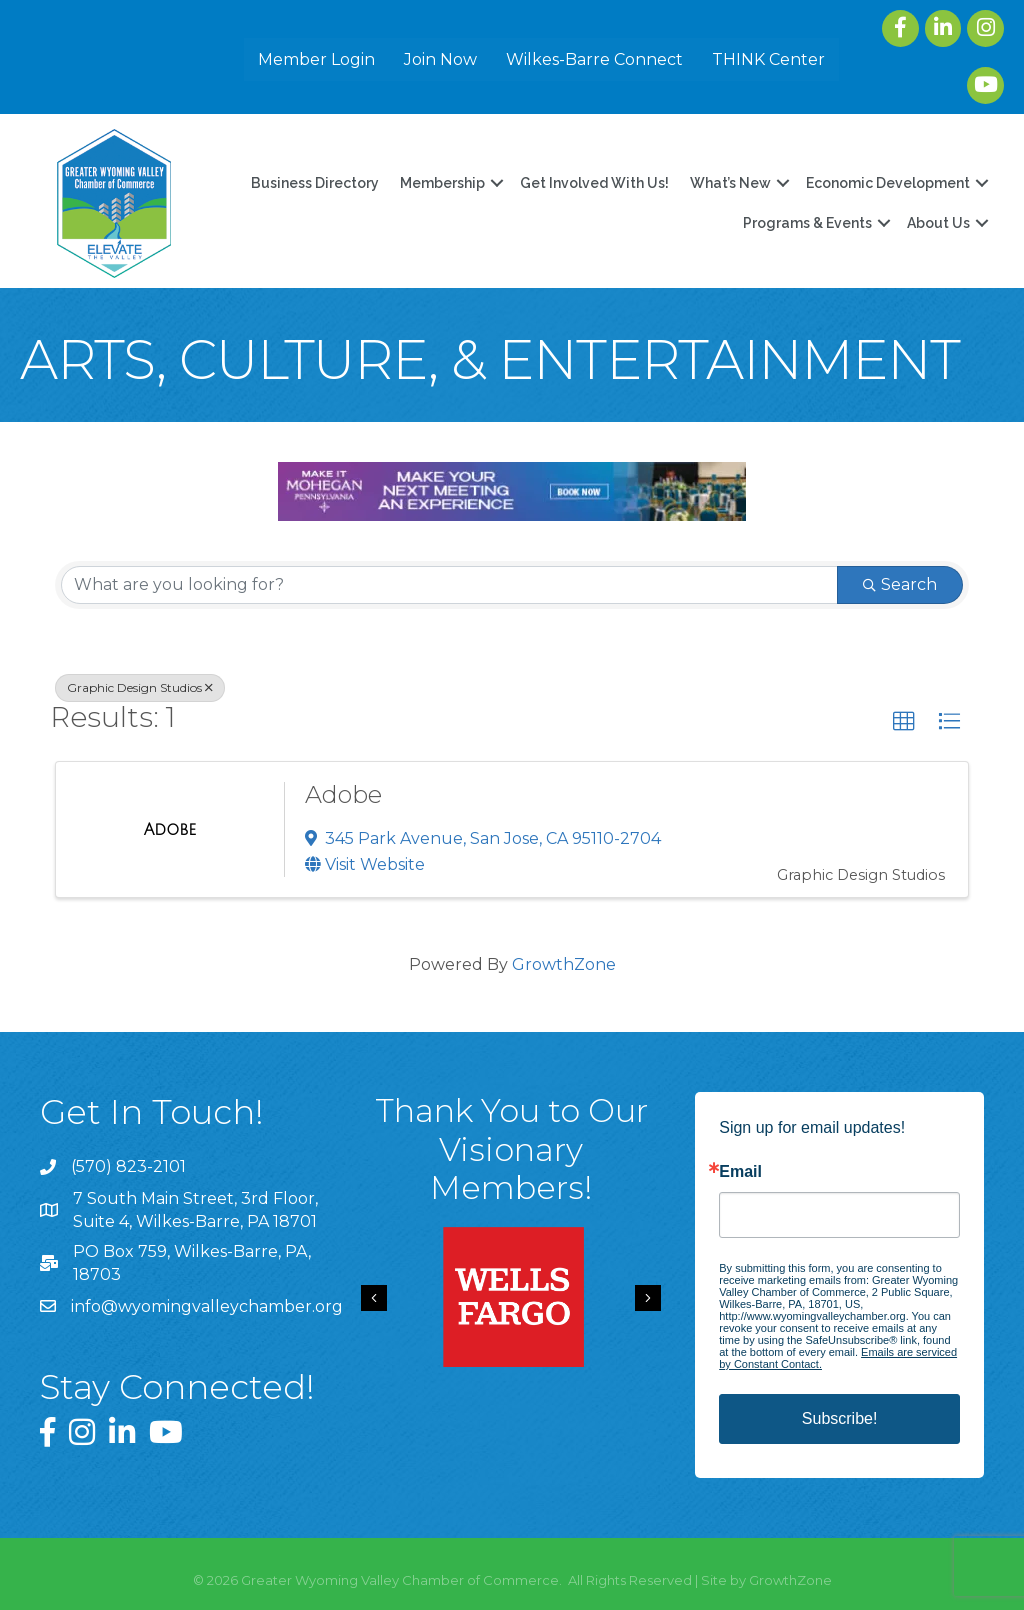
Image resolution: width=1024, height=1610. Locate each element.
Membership (442, 183)
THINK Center (768, 59)
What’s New (730, 183)
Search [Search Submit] (900, 584)
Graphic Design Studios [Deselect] (140, 687)
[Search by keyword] (449, 585)
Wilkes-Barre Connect (594, 59)
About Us (938, 223)
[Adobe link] (170, 830)
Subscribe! (840, 1418)
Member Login (316, 59)
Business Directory (315, 183)
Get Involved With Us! (594, 183)
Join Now (440, 59)
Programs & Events (807, 223)
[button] (904, 722)
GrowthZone (564, 964)
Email (740, 1172)
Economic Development (888, 183)
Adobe (343, 794)
